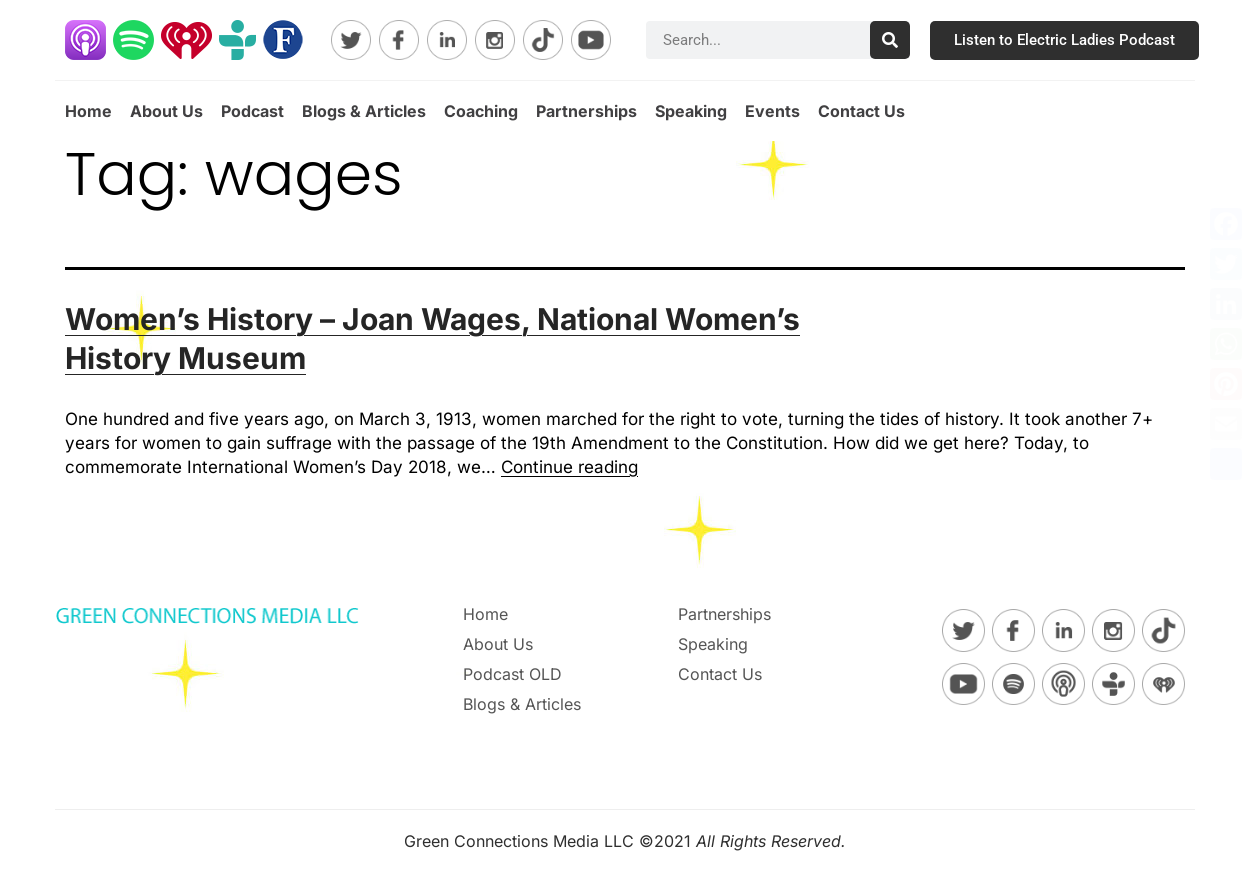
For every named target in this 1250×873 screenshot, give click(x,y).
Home (88, 111)
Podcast (252, 111)
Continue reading (569, 467)
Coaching (481, 111)
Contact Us (861, 111)
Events (772, 111)
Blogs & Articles (364, 111)
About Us (166, 111)
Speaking (691, 111)
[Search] (890, 40)
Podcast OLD (512, 674)
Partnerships (586, 111)
